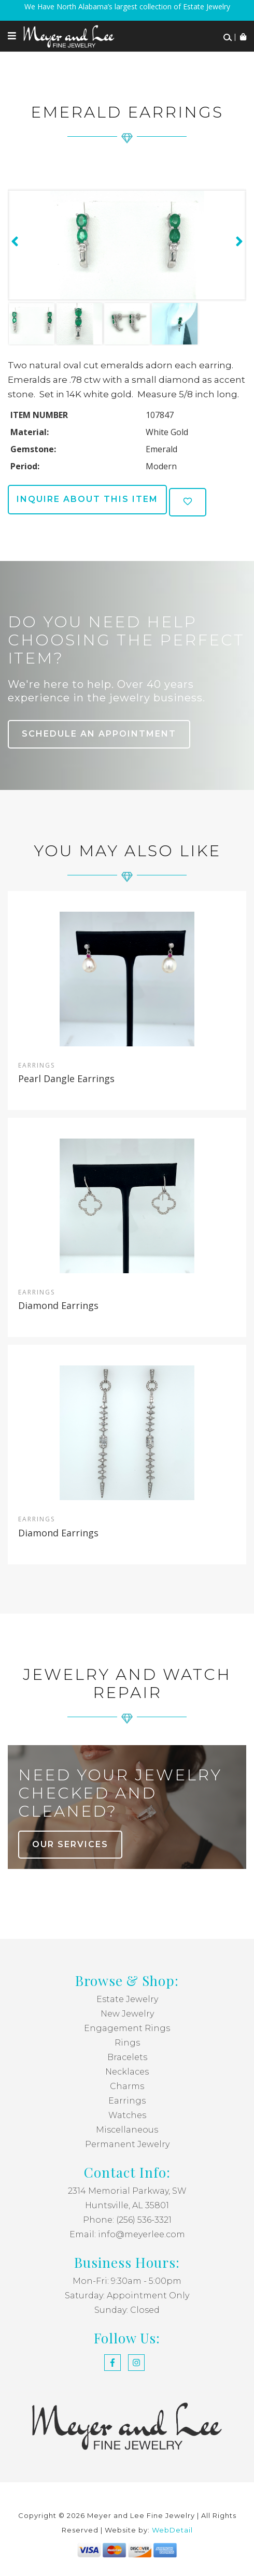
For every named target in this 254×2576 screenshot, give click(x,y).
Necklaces (127, 2072)
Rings (127, 2043)
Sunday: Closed (127, 2310)
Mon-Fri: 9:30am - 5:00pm (127, 2281)
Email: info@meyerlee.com (127, 2234)
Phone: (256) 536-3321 (127, 2220)
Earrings (127, 2101)
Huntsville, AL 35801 (127, 2205)
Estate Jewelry (127, 1999)
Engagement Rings (127, 2028)
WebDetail (172, 2530)
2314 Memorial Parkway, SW (127, 2191)
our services (70, 1844)
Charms (127, 2086)
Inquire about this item (87, 499)
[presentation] (13, 241)
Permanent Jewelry (127, 2144)
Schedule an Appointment (99, 734)
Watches (127, 2115)
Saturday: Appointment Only (127, 2295)
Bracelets (127, 2057)
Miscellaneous (127, 2130)
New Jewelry (127, 2014)
